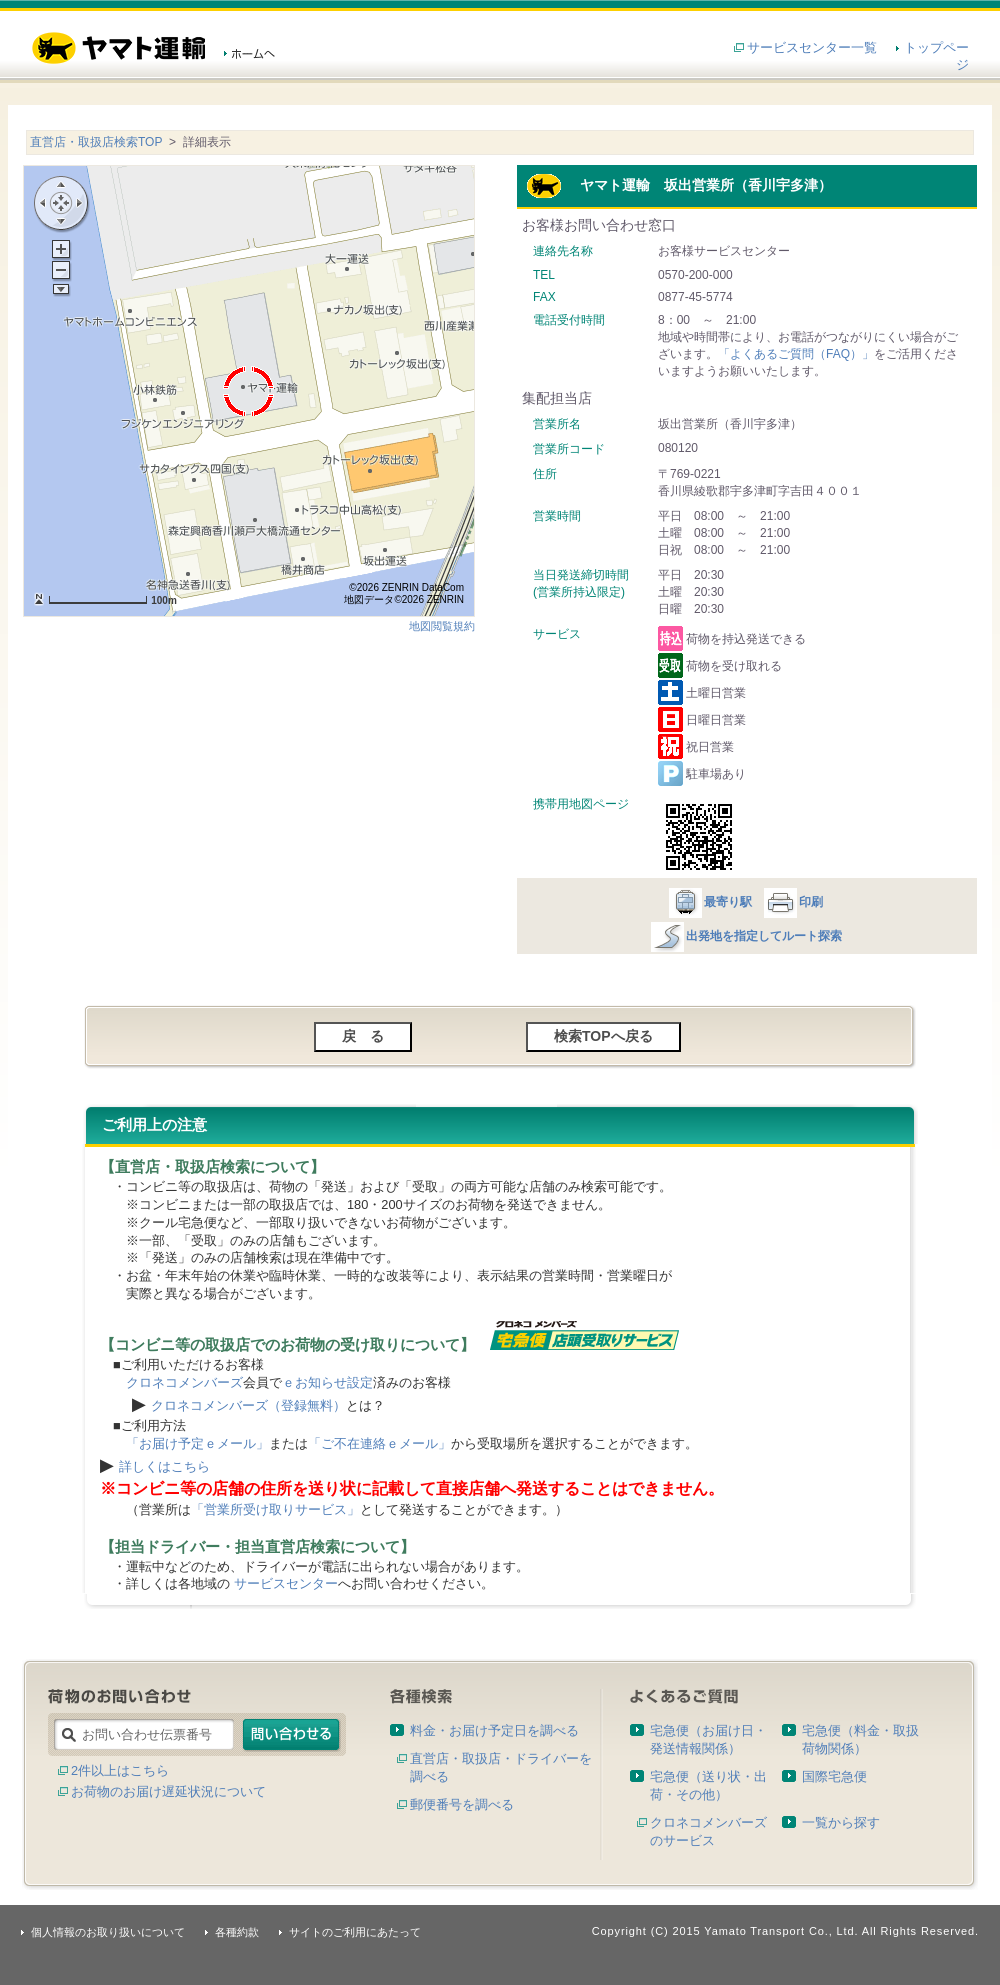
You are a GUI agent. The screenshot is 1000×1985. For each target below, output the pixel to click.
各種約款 (237, 1932)
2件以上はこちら (120, 1770)
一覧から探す (841, 1822)
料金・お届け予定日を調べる (494, 1730)
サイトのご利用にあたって (355, 1932)
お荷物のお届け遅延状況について (168, 1791)
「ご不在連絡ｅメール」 (379, 1443)
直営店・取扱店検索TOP (96, 142)
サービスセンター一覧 (812, 47)
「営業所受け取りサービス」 (275, 1509)
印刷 (792, 902)
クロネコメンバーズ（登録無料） (248, 1405)
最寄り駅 (709, 902)
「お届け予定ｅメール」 (197, 1443)
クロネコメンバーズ (184, 1382)
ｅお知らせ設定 (327, 1382)
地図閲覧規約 (442, 626)
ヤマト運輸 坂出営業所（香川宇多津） (679, 185)
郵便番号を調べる (462, 1804)
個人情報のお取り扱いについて (108, 1932)
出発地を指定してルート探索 (745, 936)
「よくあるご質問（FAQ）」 (796, 354)
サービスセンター (286, 1583)
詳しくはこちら (164, 1466)
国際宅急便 (834, 1776)
